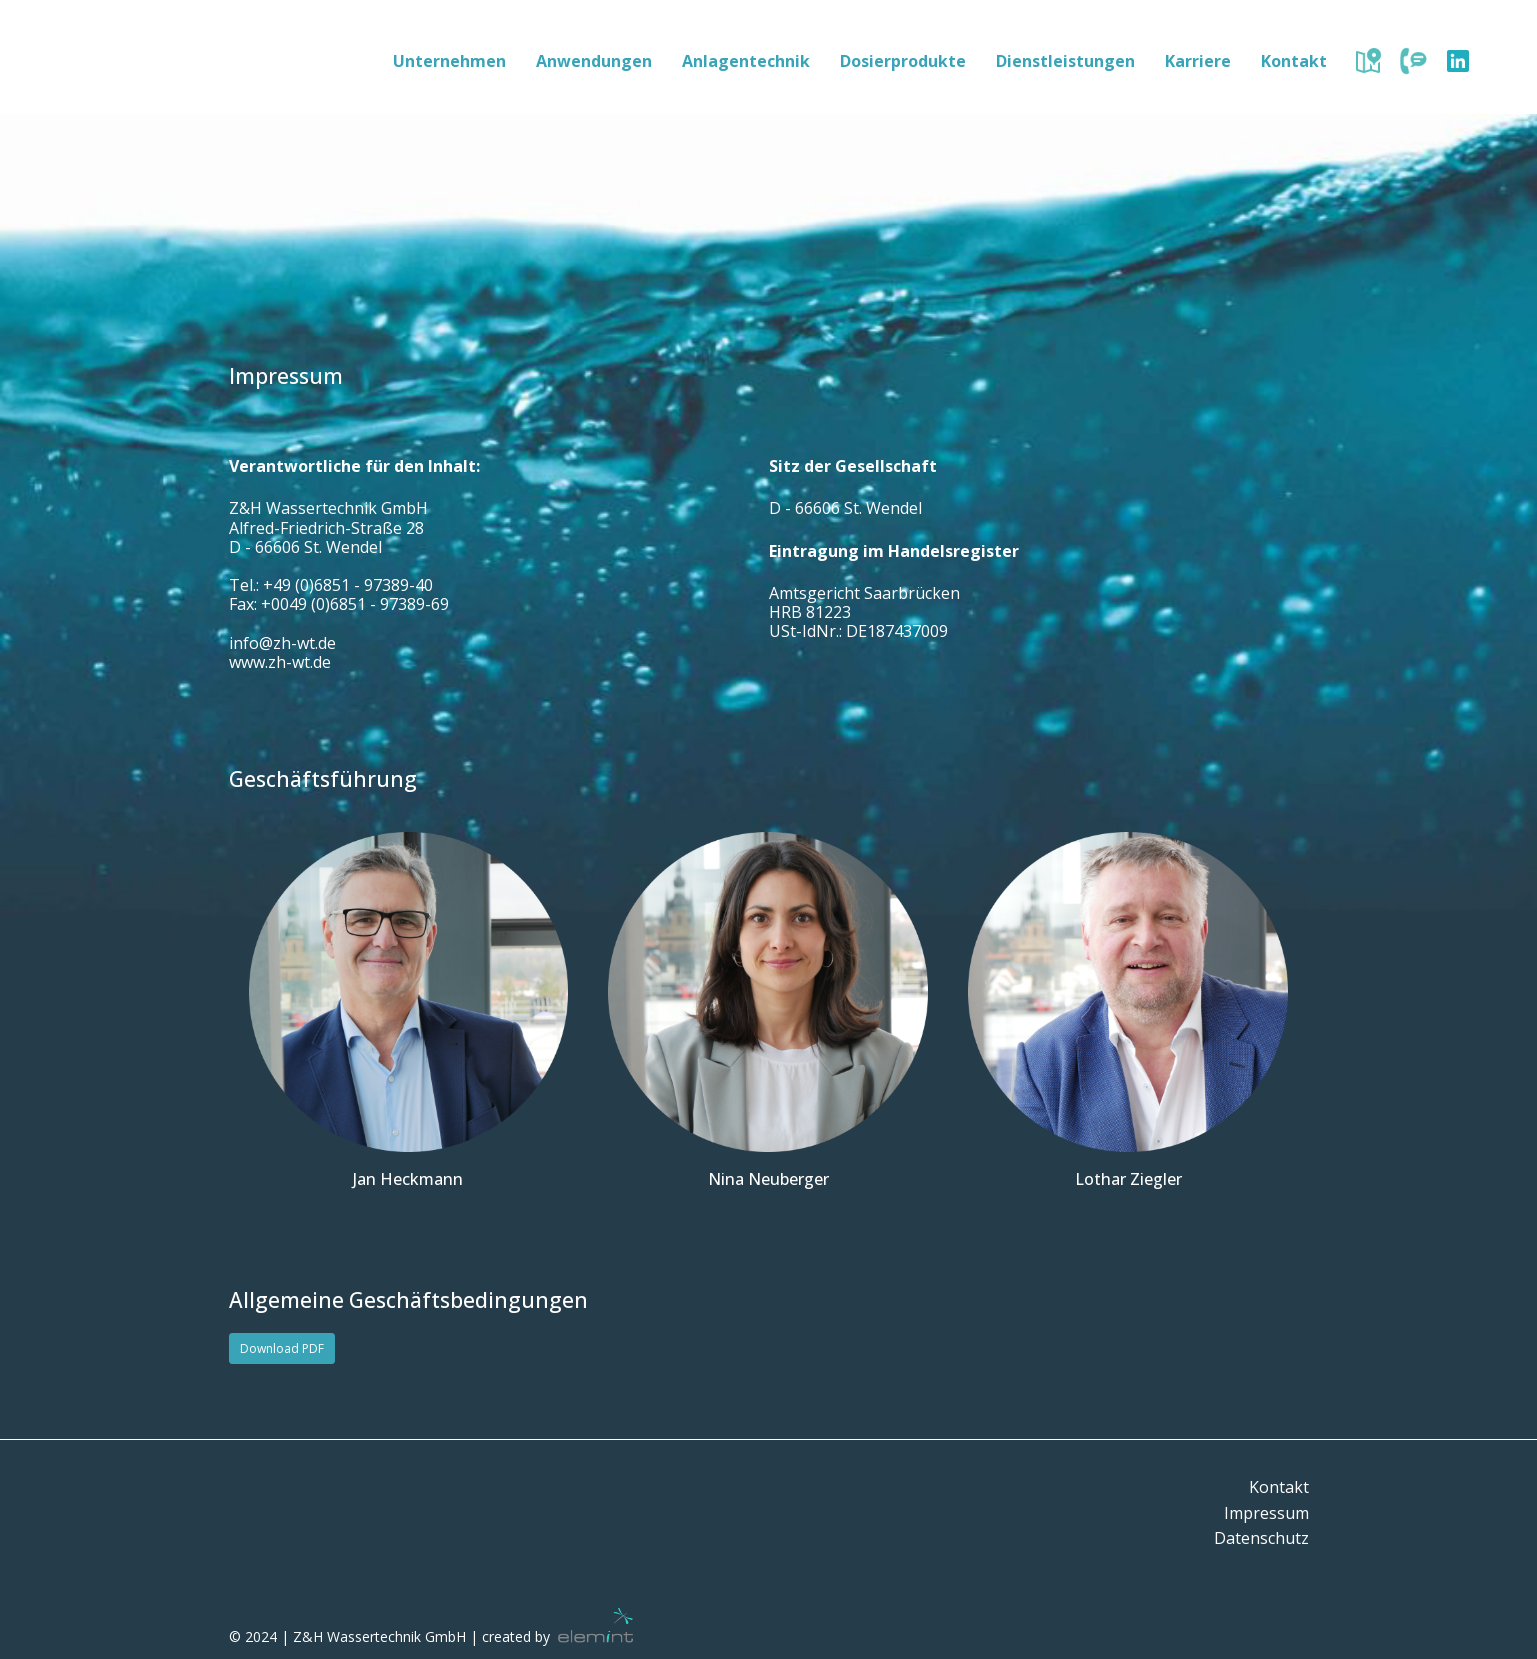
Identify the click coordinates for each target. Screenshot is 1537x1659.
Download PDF (282, 1348)
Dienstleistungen (1065, 61)
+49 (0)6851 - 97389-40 (348, 585)
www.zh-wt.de (280, 662)
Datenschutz (1261, 1538)
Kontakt (1294, 61)
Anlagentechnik (746, 61)
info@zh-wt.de (282, 643)
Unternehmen (449, 61)
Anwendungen (594, 61)
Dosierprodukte (903, 61)
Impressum (1266, 1513)
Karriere (1198, 61)
